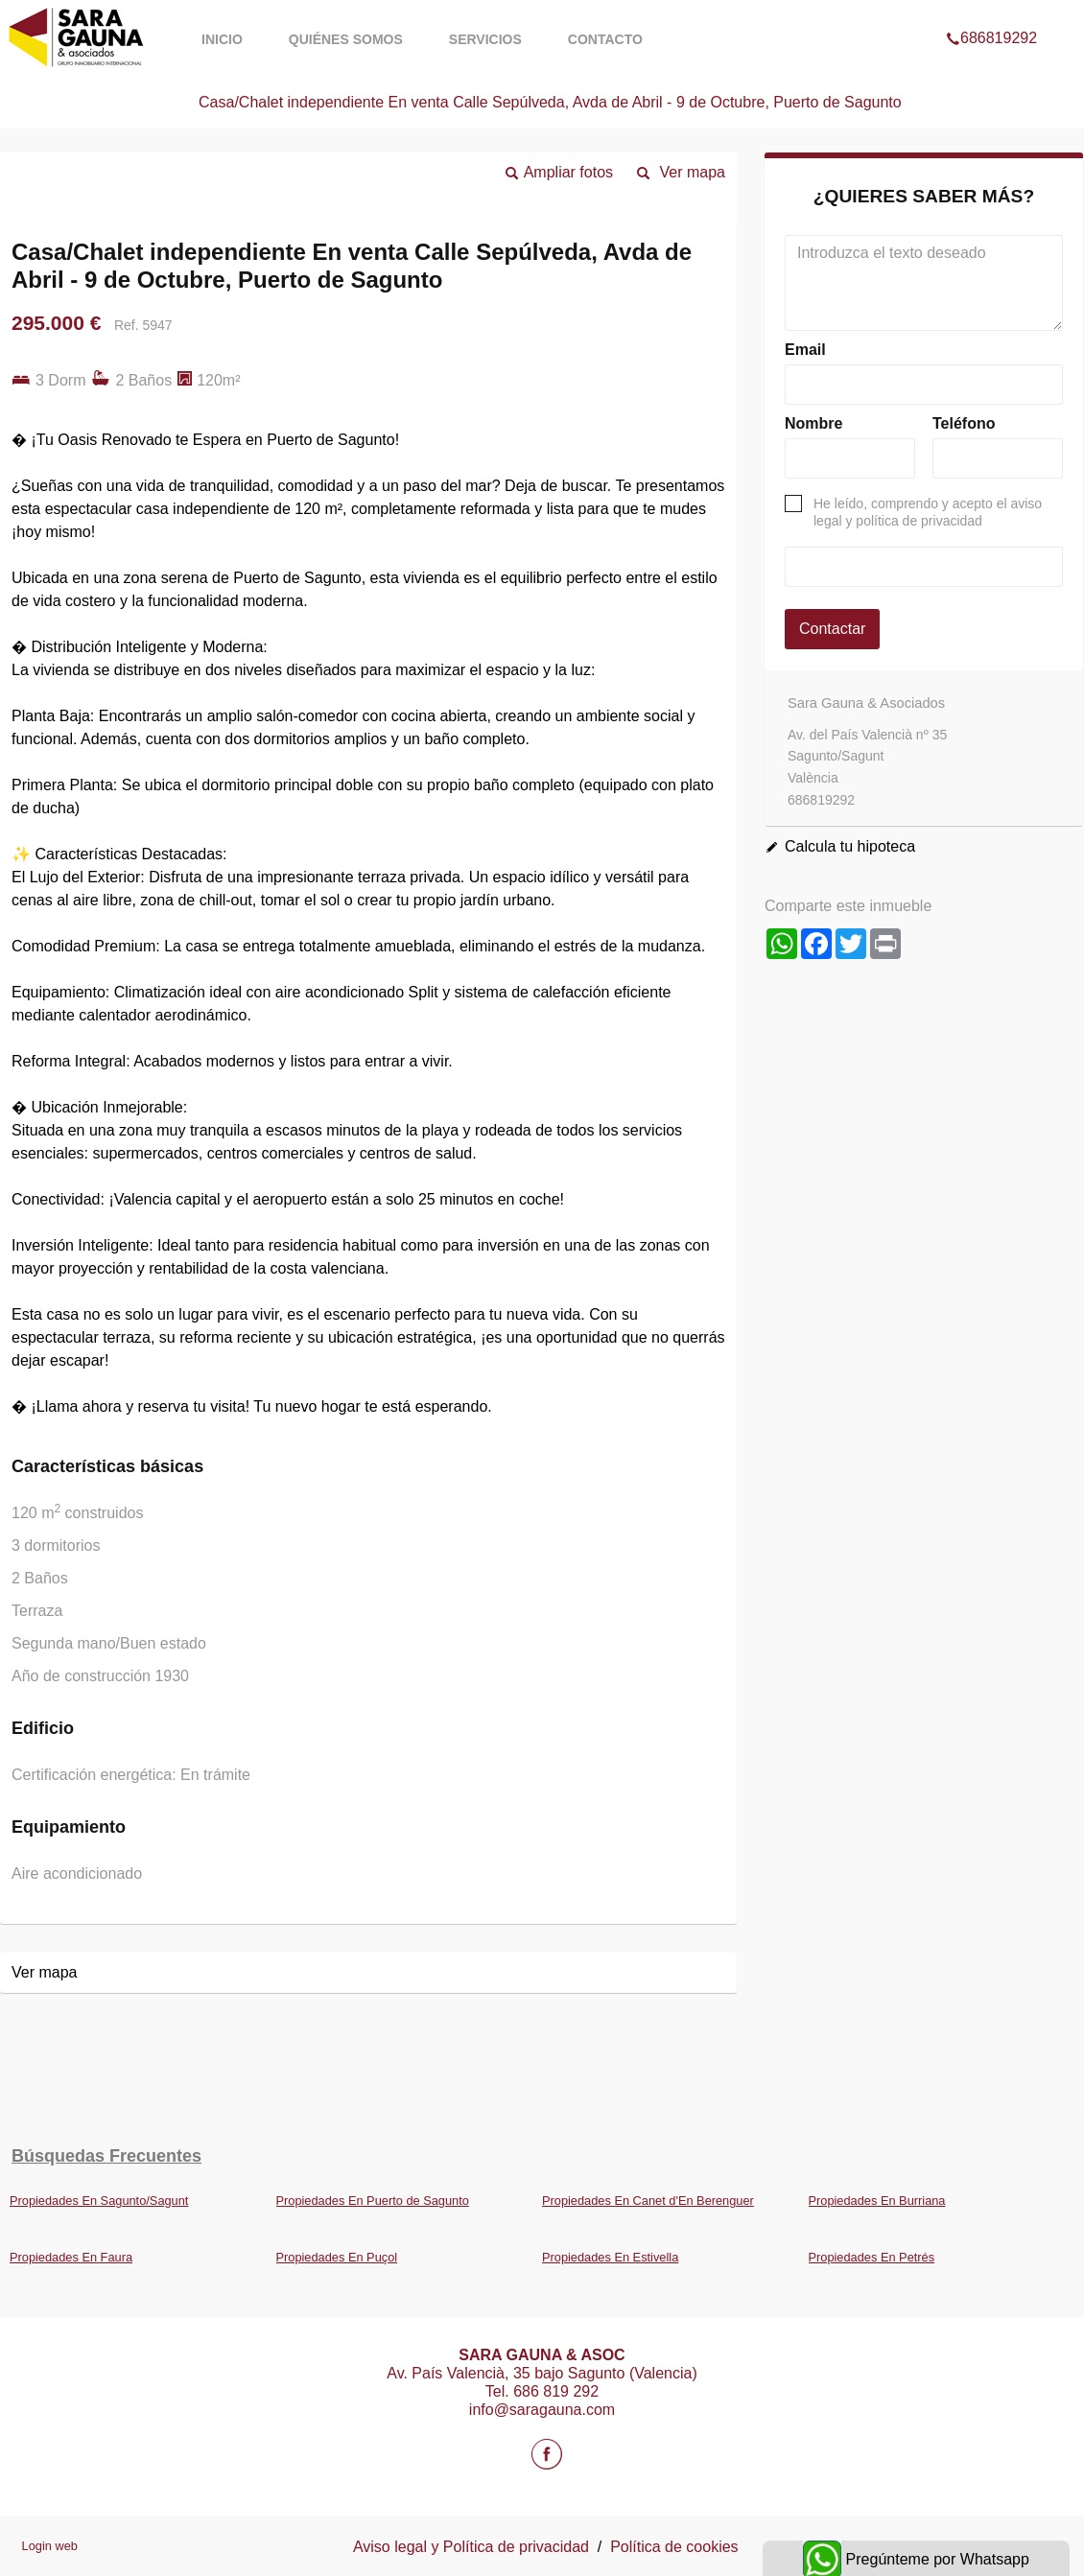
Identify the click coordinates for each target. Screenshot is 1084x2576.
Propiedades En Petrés (872, 2257)
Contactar (832, 629)
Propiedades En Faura (71, 2257)
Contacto (605, 39)
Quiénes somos (346, 39)
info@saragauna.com (542, 2409)
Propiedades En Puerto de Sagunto (372, 2200)
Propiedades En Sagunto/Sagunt (99, 2200)
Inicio (222, 39)
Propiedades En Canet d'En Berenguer (648, 2200)
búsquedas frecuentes (106, 2156)
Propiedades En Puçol (337, 2257)
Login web (50, 2546)
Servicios (485, 39)
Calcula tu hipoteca (850, 846)
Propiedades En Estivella (610, 2257)
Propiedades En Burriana (877, 2200)
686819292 (991, 13)
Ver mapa (692, 172)
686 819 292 (556, 2391)
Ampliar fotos (568, 172)
